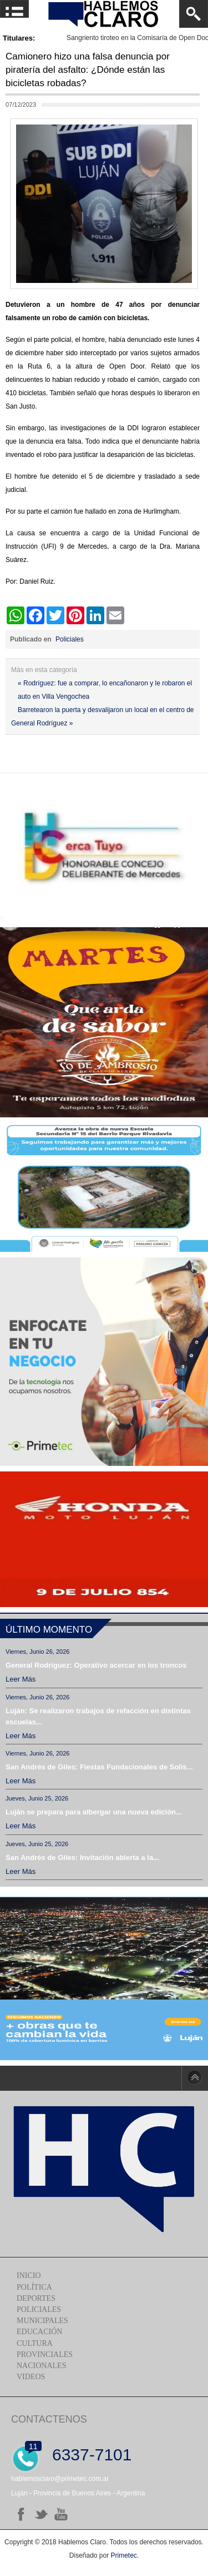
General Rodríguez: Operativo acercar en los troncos (96, 1665)
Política (34, 2287)
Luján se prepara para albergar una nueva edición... (94, 1812)
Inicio (29, 2275)
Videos (31, 2377)
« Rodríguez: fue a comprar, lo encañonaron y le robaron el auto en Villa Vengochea (105, 689)
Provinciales (45, 2354)
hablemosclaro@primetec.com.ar (60, 2479)
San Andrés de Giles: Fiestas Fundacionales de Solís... (99, 1767)
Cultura (35, 2343)
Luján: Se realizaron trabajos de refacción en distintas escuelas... (98, 1716)
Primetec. (125, 2555)
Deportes (36, 2298)
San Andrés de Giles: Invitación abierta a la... (82, 1857)
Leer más (20, 1679)
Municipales (42, 2320)
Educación (39, 2332)
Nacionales (41, 2365)
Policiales (69, 639)
